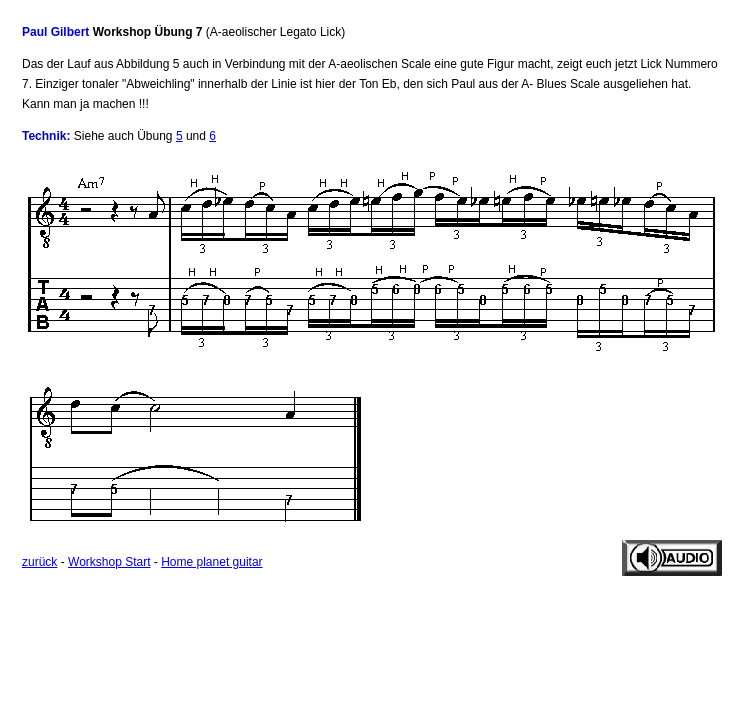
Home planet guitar (211, 562)
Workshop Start (109, 562)
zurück (39, 562)
